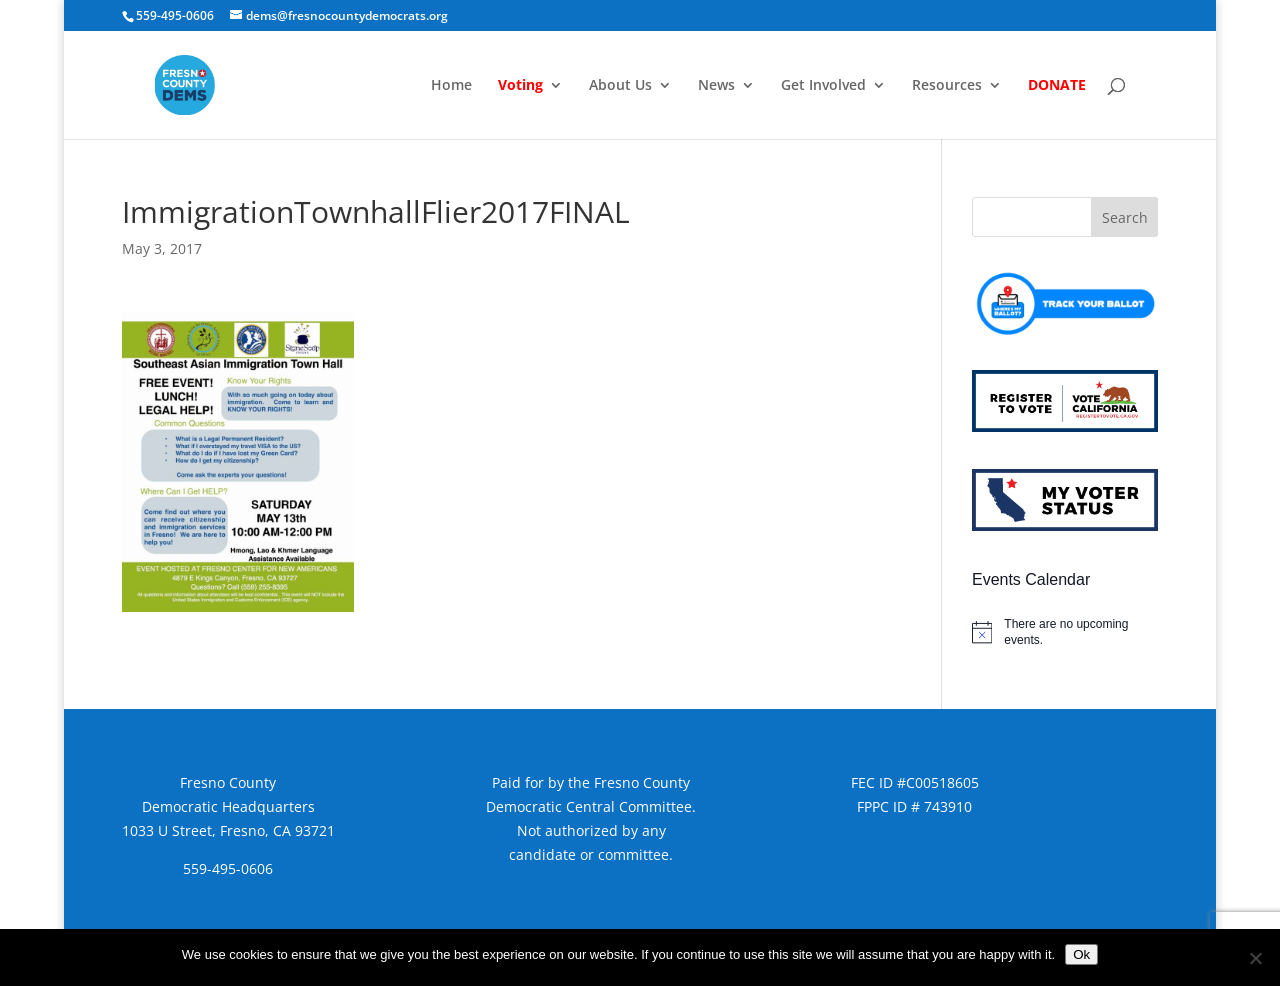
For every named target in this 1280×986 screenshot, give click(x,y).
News (716, 86)
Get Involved (823, 86)
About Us (620, 86)
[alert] (1065, 632)
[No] (1255, 958)
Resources (947, 86)
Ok (1081, 954)
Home (451, 86)
